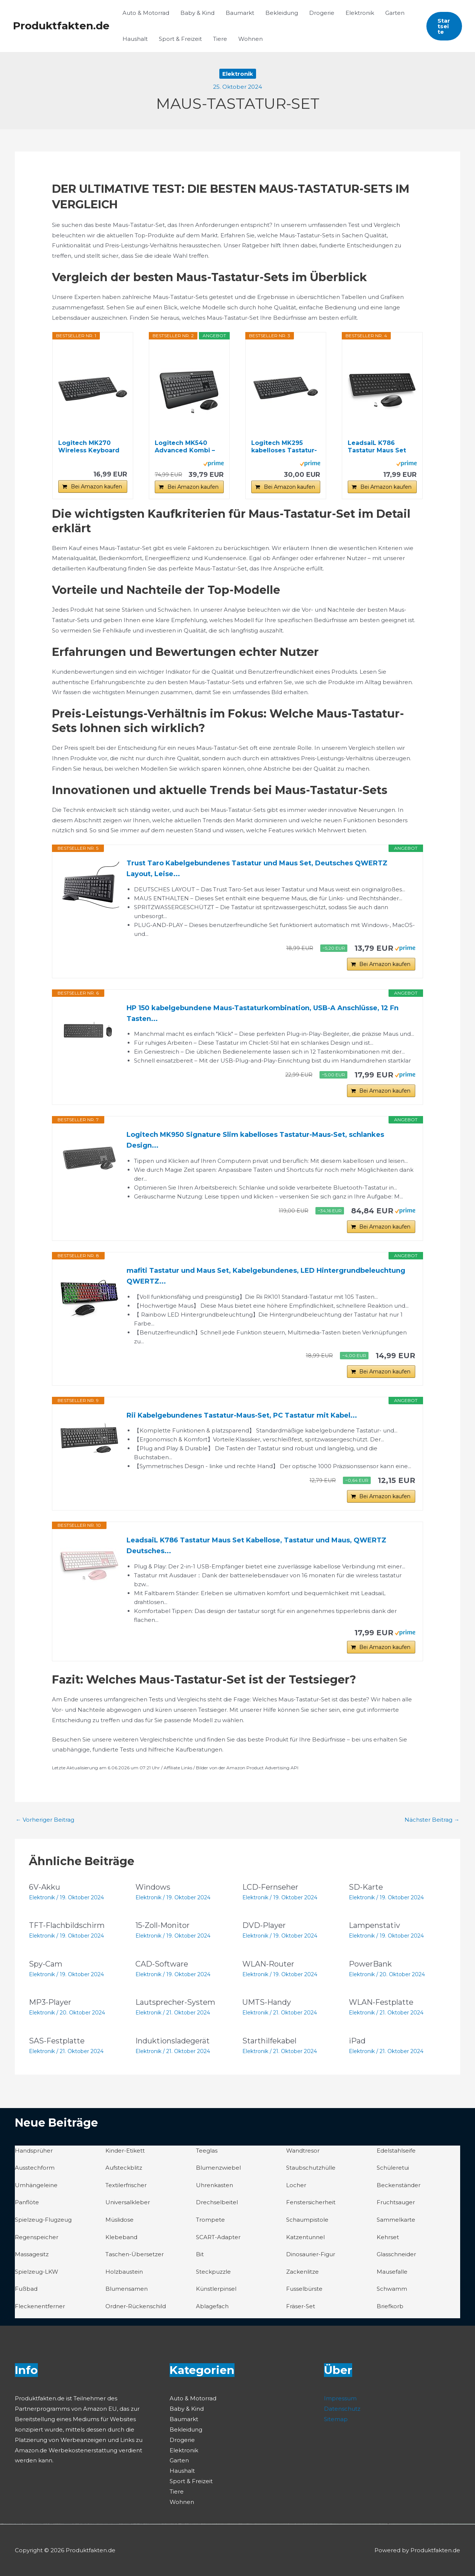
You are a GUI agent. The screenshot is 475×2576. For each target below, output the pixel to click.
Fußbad (26, 2288)
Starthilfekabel (269, 2040)
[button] (444, 26)
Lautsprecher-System (175, 2002)
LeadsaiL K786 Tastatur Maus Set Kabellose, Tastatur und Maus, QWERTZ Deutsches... (256, 1545)
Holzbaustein (124, 2271)
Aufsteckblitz (123, 2167)
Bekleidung (281, 12)
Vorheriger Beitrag (45, 1819)
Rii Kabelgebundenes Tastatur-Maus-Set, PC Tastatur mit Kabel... (242, 1415)
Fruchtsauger (396, 2202)
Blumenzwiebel (218, 2167)
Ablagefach (212, 2306)
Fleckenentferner (40, 2306)
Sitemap (336, 2418)
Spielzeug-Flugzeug (43, 2219)
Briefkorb (390, 2306)
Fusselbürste (304, 2288)
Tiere (220, 38)
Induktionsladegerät (172, 2040)
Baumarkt (240, 12)
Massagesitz (32, 2254)
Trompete (210, 2219)
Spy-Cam (45, 1963)
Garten (394, 12)
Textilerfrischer (126, 2185)
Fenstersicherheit (310, 2202)
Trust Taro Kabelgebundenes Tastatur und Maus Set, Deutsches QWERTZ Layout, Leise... (257, 868)
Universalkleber (127, 2202)
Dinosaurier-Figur (310, 2254)
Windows (152, 1887)
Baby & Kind (197, 12)
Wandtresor (303, 2150)
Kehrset (388, 2237)
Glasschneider (396, 2254)
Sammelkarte (396, 2219)
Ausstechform (35, 2167)
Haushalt (135, 38)
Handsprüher (34, 2150)
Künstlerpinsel (216, 2288)
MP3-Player (50, 2002)
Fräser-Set (300, 2306)
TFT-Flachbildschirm (67, 1925)
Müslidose (119, 2219)
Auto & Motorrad (145, 12)
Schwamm (392, 2288)
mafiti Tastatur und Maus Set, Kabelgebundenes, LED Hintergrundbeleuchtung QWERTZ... (266, 1275)
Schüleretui (393, 2167)
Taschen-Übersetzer (134, 2254)
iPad (357, 2040)
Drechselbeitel (217, 2202)
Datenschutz (342, 2408)
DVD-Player (264, 1925)
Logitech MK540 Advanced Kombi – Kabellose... (185, 446)
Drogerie (321, 12)
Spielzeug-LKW (36, 2271)
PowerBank (370, 1963)
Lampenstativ (374, 1925)
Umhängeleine (36, 2185)
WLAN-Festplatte (381, 2002)
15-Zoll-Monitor (162, 1925)
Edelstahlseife (396, 2150)
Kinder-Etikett (125, 2150)
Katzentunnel (305, 2237)
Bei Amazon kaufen (96, 486)
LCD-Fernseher (270, 1887)
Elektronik (359, 12)
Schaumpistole (307, 2219)
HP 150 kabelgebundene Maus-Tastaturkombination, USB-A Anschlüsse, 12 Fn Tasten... (263, 1013)
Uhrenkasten (214, 2185)
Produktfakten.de (61, 25)
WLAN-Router (268, 1963)
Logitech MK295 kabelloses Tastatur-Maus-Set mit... (284, 446)
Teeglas (206, 2150)
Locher (296, 2185)
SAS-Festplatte (57, 2040)
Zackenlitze (302, 2271)
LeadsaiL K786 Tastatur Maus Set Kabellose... (377, 446)
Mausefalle (392, 2271)
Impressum (340, 2397)
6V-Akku (44, 1887)
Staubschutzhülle (310, 2167)
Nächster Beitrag (431, 1819)
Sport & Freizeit (180, 38)
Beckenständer (398, 2185)
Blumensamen (126, 2288)
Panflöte (27, 2202)
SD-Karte (366, 1887)
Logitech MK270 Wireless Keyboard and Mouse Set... (88, 446)
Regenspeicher (36, 2237)
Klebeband (121, 2237)
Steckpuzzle (213, 2271)
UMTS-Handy (266, 2002)
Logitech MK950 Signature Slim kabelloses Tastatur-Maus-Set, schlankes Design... (255, 1140)
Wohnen (250, 38)
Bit (200, 2254)
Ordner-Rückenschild (135, 2306)
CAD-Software (161, 1963)
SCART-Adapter (218, 2237)
